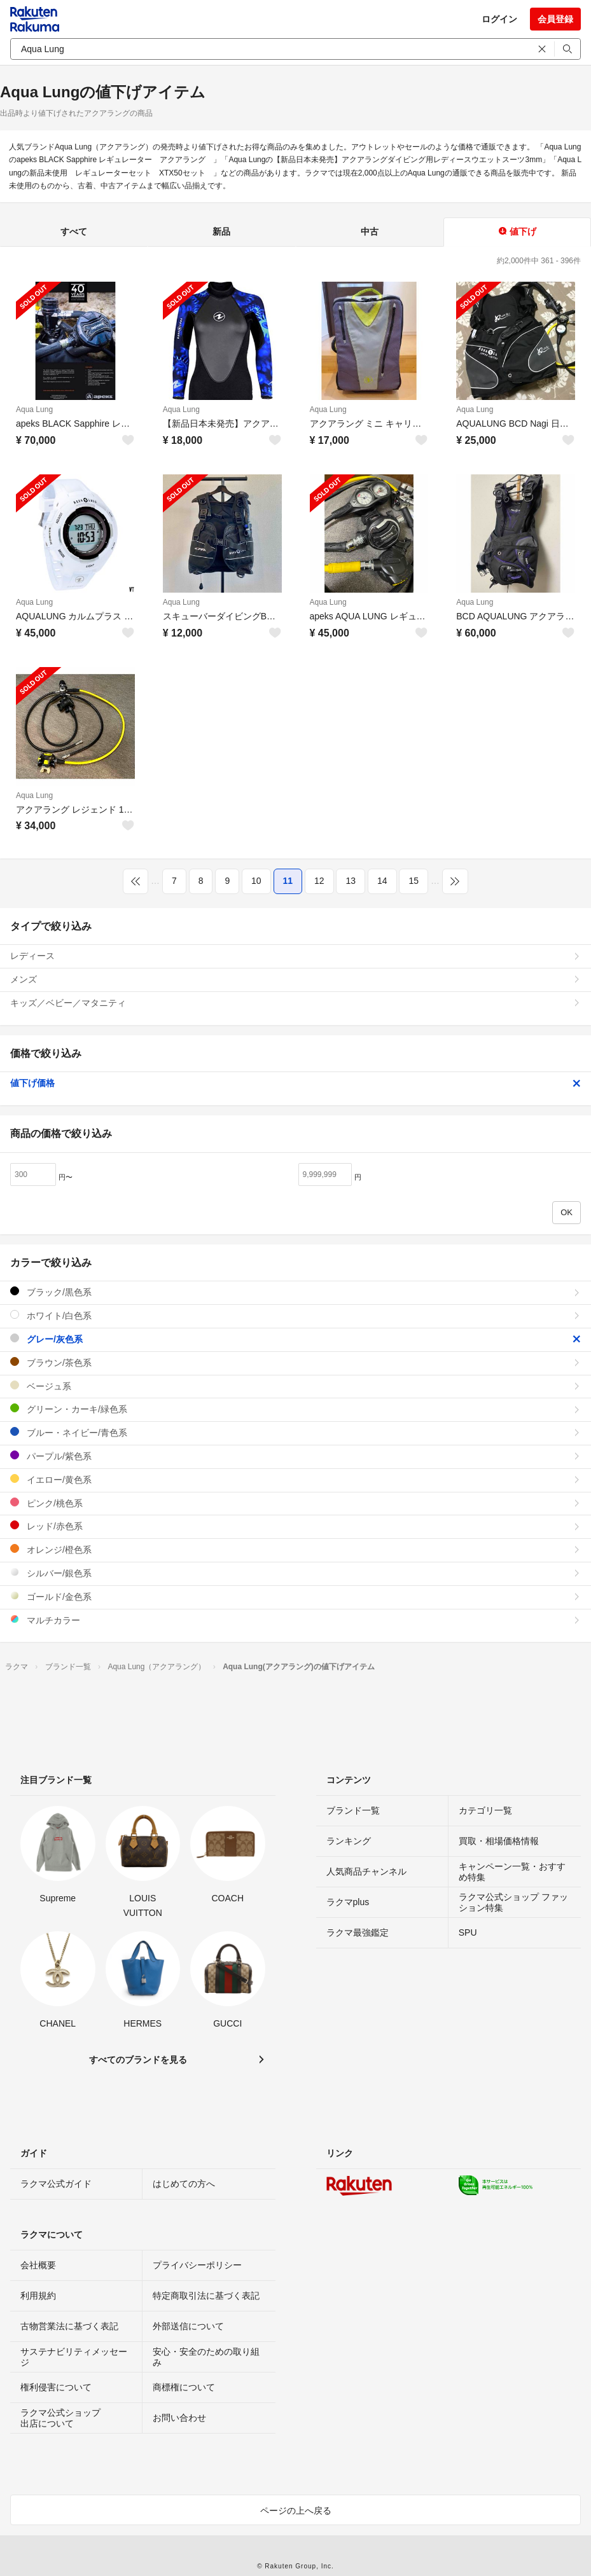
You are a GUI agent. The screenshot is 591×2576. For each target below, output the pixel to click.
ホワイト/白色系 (295, 1315)
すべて (73, 231)
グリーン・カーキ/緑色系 (295, 1408)
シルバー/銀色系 (295, 1572)
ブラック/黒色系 (295, 1291)
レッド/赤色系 (295, 1525)
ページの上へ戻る (295, 2510)
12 (319, 881)
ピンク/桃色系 (295, 1503)
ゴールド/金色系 (295, 1596)
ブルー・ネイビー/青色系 (295, 1432)
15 (413, 881)
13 (350, 881)
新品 (221, 231)
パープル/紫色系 (295, 1455)
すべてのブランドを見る (138, 2060)
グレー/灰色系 (295, 1338)
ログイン (499, 19)
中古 (370, 231)
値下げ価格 (295, 1083)
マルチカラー (295, 1620)
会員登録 (555, 19)
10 (256, 881)
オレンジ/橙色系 (295, 1549)
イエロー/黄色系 (295, 1479)
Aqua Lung (34, 409)
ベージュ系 (295, 1386)
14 (382, 881)
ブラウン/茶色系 (295, 1362)
